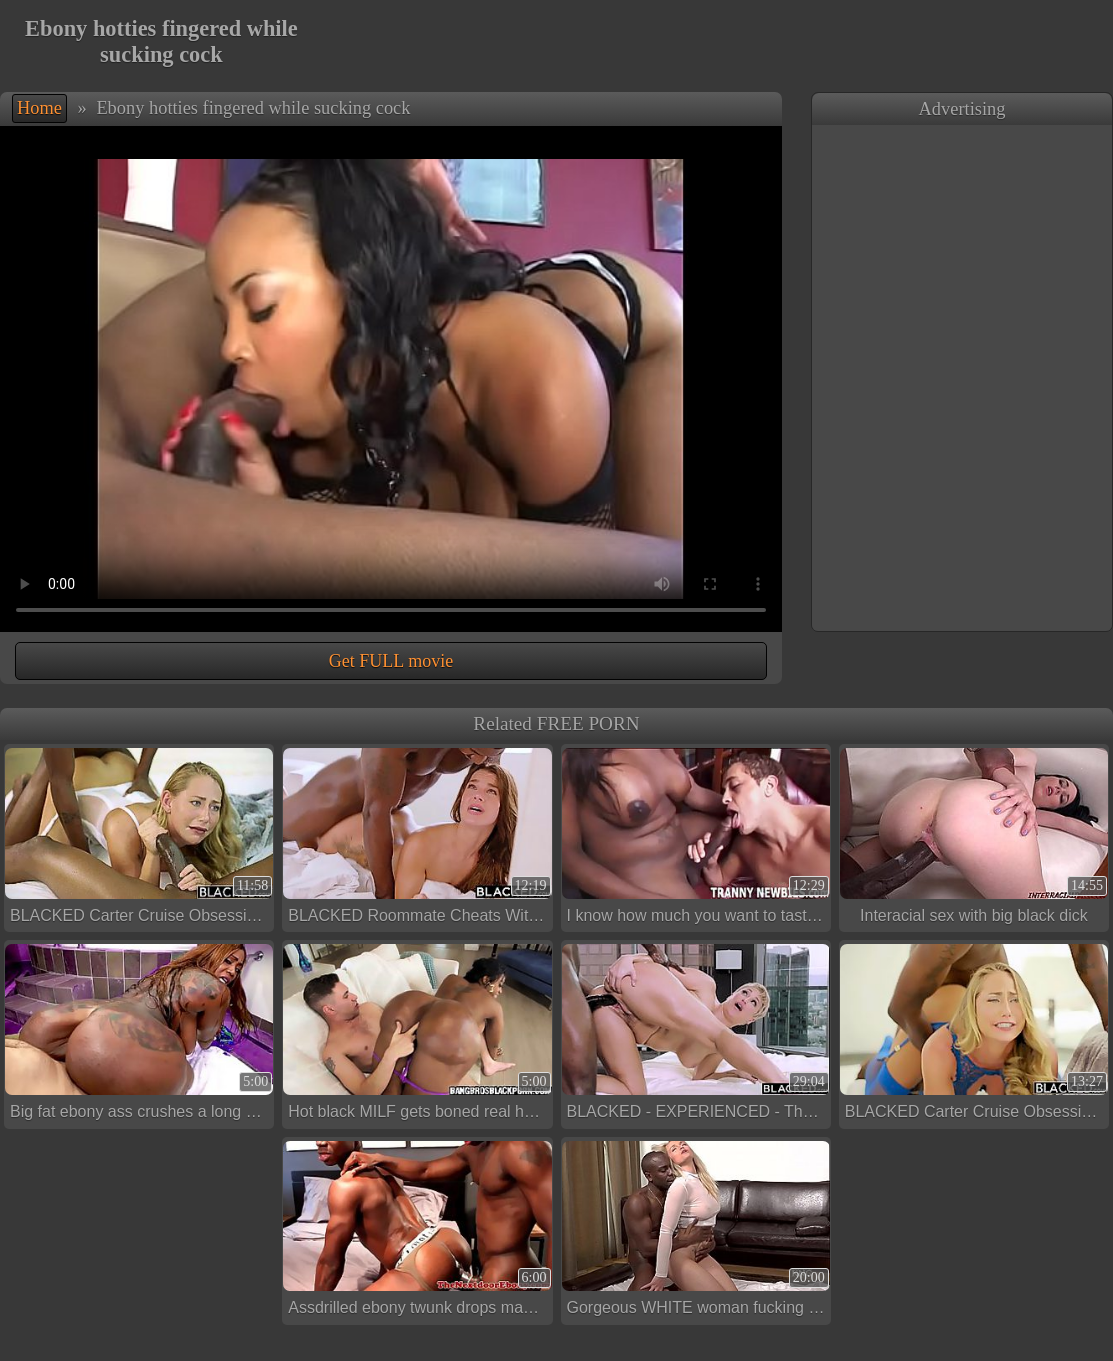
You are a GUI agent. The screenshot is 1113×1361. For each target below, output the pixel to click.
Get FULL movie (391, 661)
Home (39, 108)
